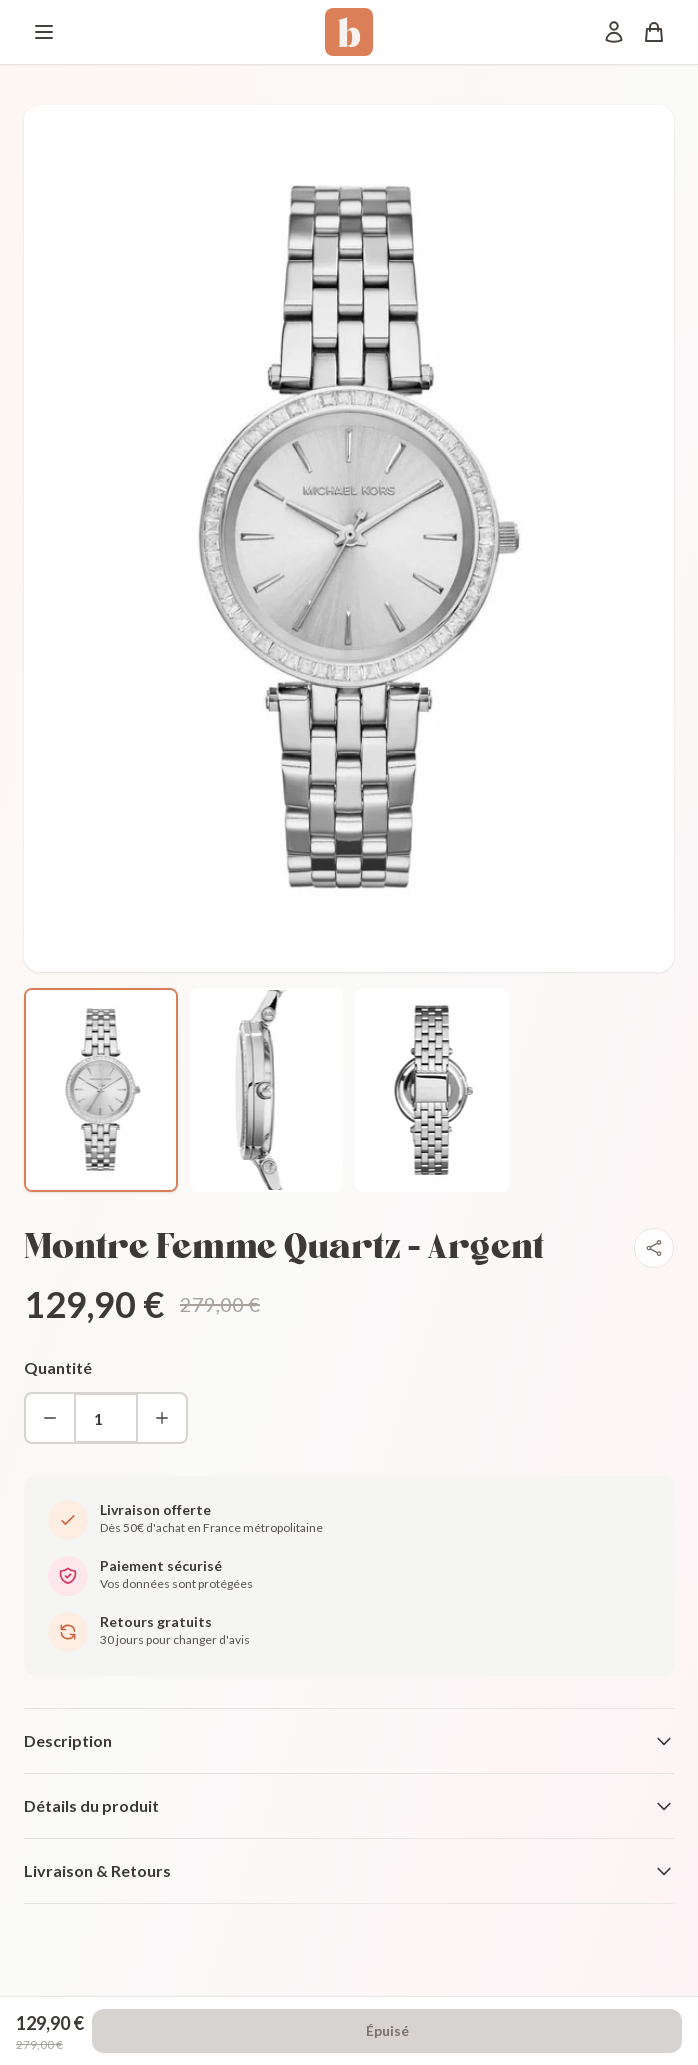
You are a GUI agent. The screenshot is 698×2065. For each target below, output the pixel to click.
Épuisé (387, 2030)
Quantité (58, 1367)
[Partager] (654, 1248)
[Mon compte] (614, 32)
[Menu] (44, 32)
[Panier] (654, 32)
